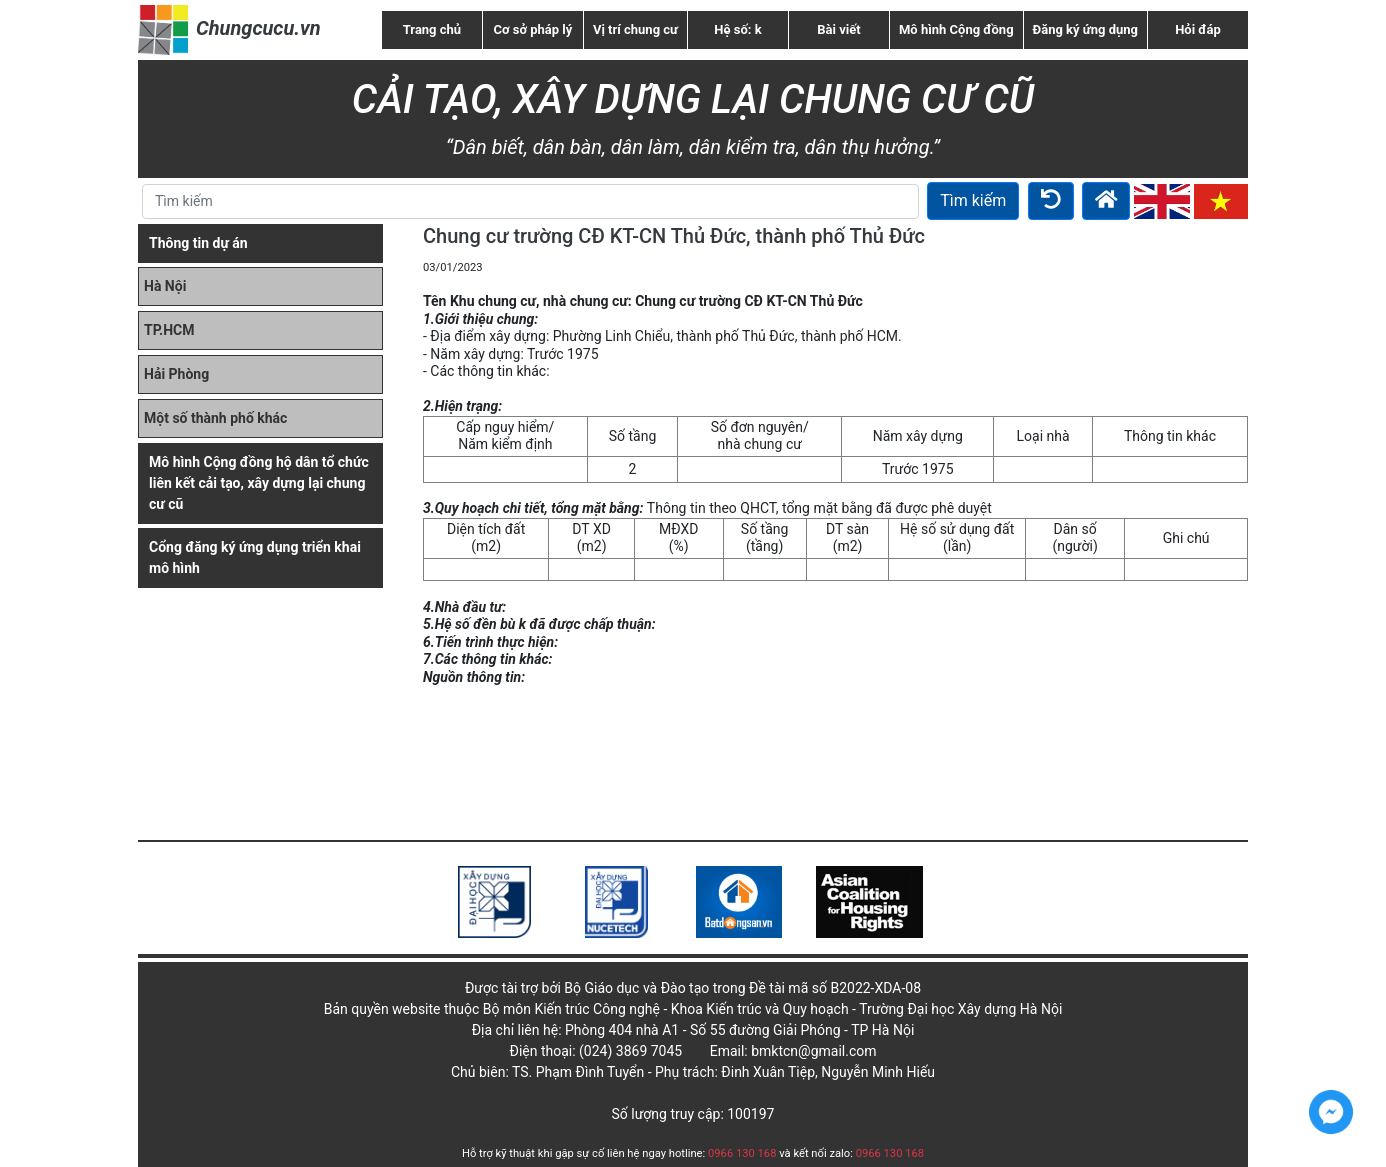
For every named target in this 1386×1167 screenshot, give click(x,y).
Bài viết (838, 29)
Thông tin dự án (198, 243)
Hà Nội (165, 286)
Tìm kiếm (973, 200)
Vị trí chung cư (635, 29)
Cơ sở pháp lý (533, 29)
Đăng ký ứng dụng (1085, 29)
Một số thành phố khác (215, 418)
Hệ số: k (737, 29)
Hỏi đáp (1198, 29)
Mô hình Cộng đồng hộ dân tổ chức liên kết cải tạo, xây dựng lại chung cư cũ (259, 483)
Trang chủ (432, 29)
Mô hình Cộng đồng (956, 29)
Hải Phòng (176, 374)
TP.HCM (169, 330)
